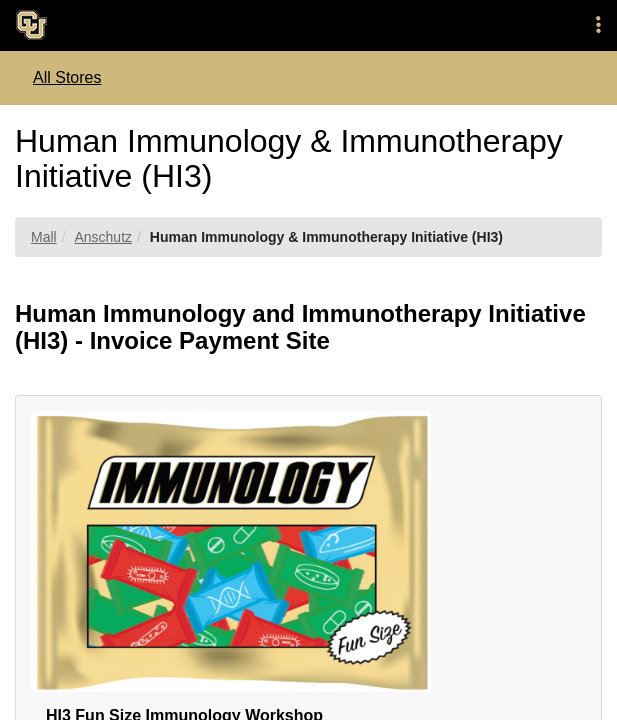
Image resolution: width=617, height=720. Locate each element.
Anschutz (103, 237)
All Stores (67, 77)
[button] (598, 25)
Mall (44, 237)
